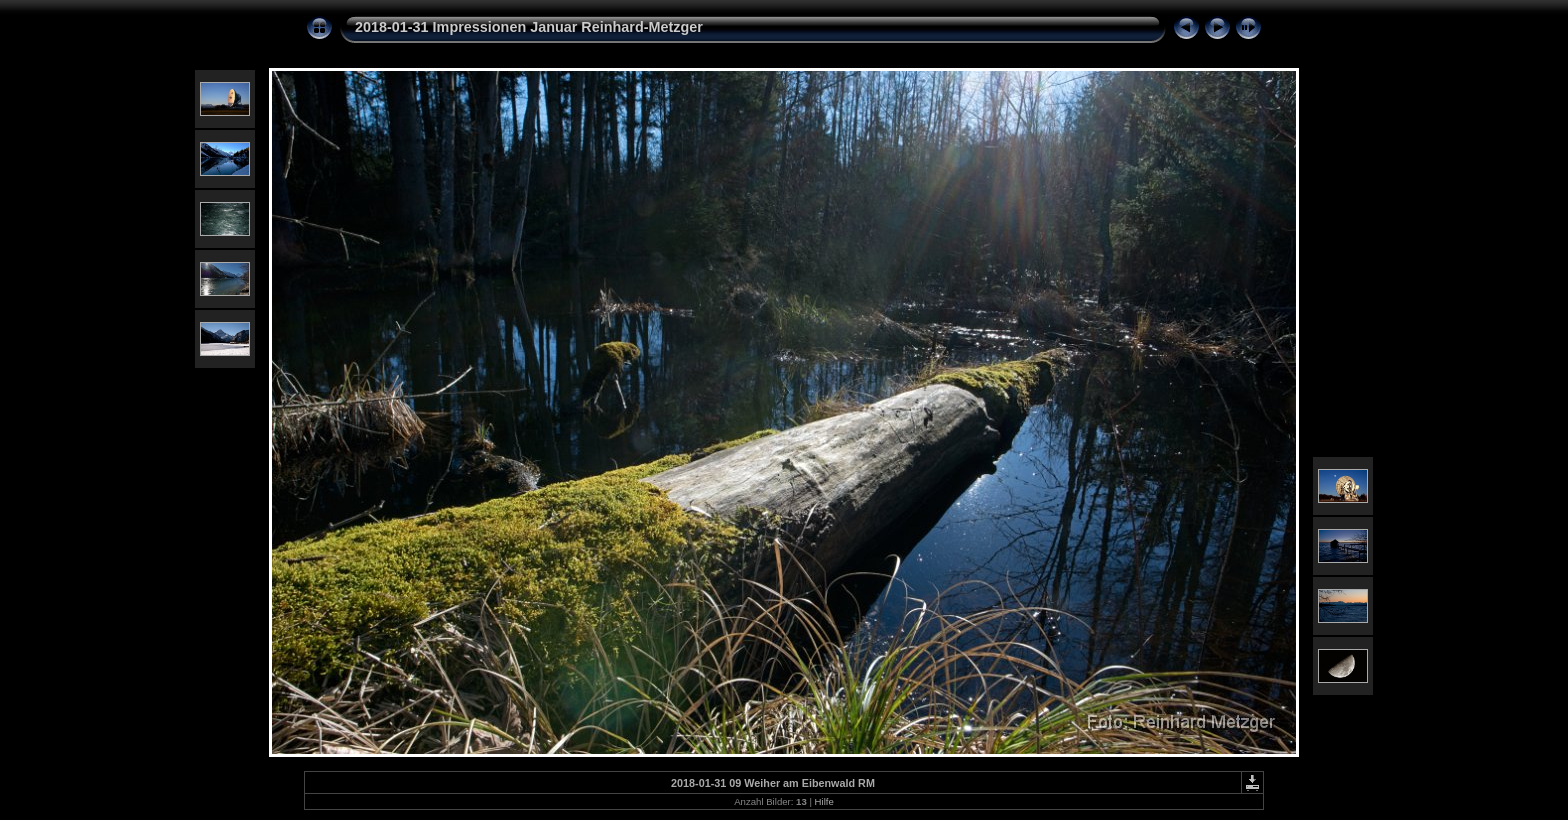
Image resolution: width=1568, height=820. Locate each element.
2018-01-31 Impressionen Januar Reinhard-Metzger (529, 27)
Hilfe (824, 801)
